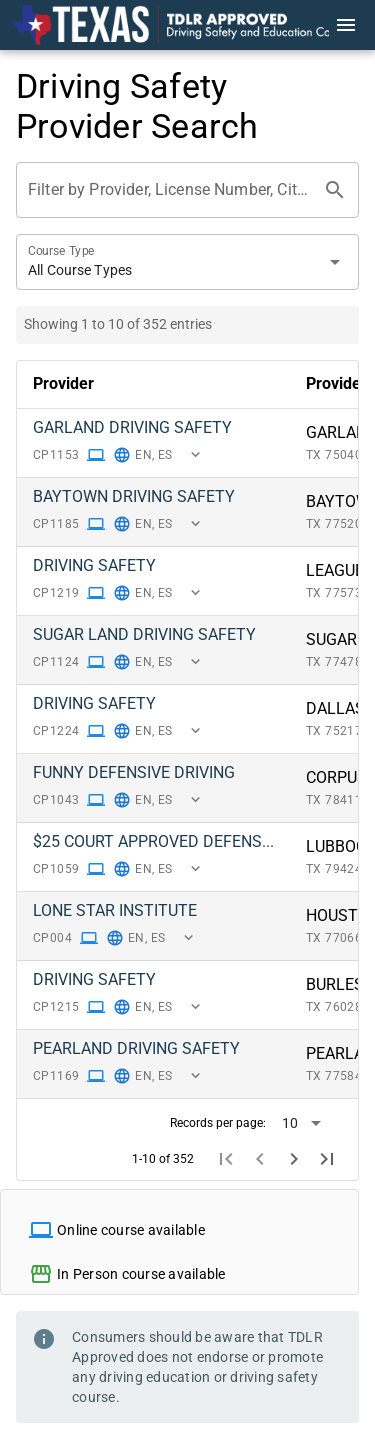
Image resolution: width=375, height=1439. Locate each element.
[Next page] (294, 1160)
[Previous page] (260, 1160)
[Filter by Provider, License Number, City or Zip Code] (169, 190)
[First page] (227, 1160)
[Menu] (346, 25)
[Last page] (327, 1160)
